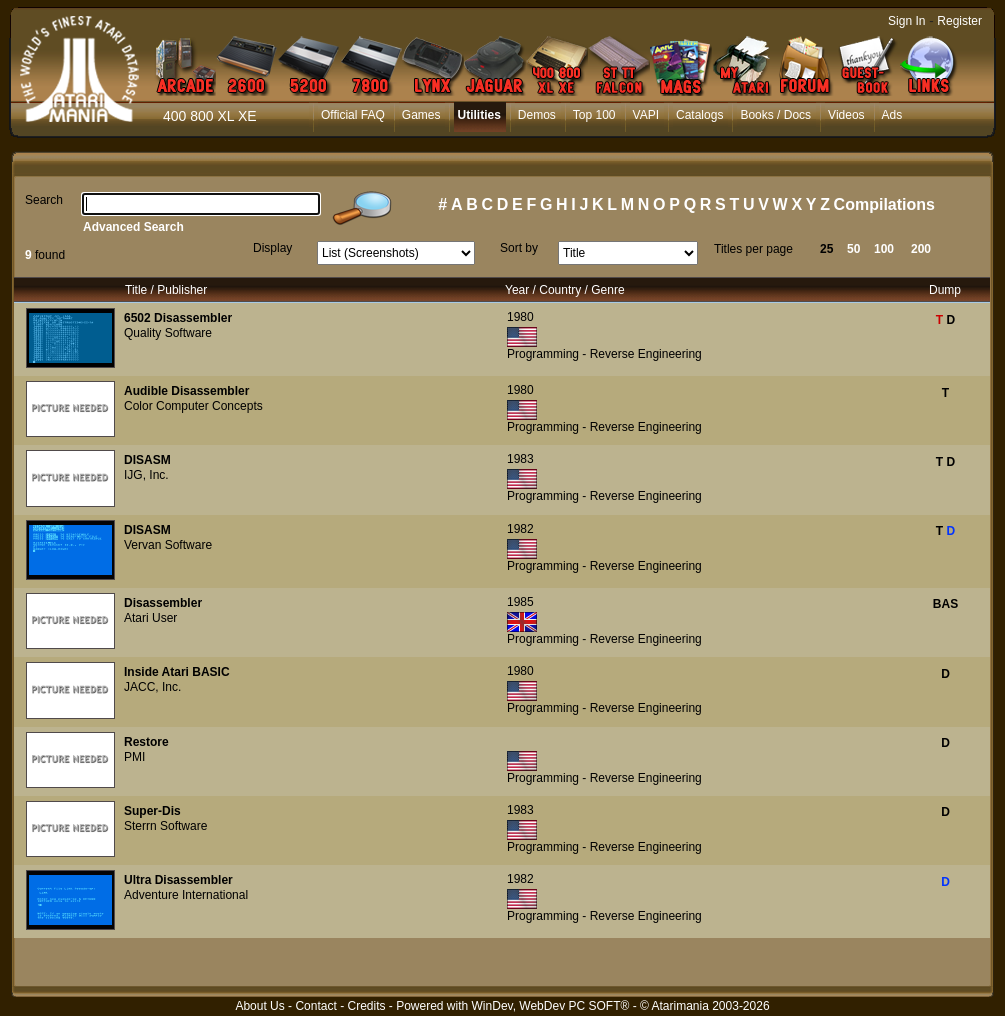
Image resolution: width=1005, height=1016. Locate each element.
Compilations (884, 204)
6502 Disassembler (178, 318)
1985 (520, 602)
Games (421, 115)
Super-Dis (152, 811)
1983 (520, 459)
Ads (892, 115)
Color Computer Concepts (193, 406)
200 (921, 249)
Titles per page (753, 249)
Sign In (906, 21)
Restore (146, 742)
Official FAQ (353, 115)
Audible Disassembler (186, 391)
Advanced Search (133, 227)
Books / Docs (775, 115)
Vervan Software (168, 545)
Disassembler (163, 603)
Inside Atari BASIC (177, 672)
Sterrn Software (165, 826)
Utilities (478, 115)
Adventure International (186, 895)
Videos (846, 115)
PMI (134, 757)
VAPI (646, 115)
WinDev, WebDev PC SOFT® (551, 1006)
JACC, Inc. (152, 687)
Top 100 (594, 115)
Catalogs (699, 115)
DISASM (147, 460)
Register (959, 21)
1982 (520, 529)
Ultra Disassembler (178, 880)
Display (272, 248)
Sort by (519, 248)
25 (826, 249)
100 (884, 249)
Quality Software (168, 333)
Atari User (150, 618)
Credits (366, 1006)
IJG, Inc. (146, 475)
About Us (259, 1006)
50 (853, 249)
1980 (520, 317)
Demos (537, 115)
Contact (315, 1006)
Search (44, 200)
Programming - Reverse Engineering (604, 354)
